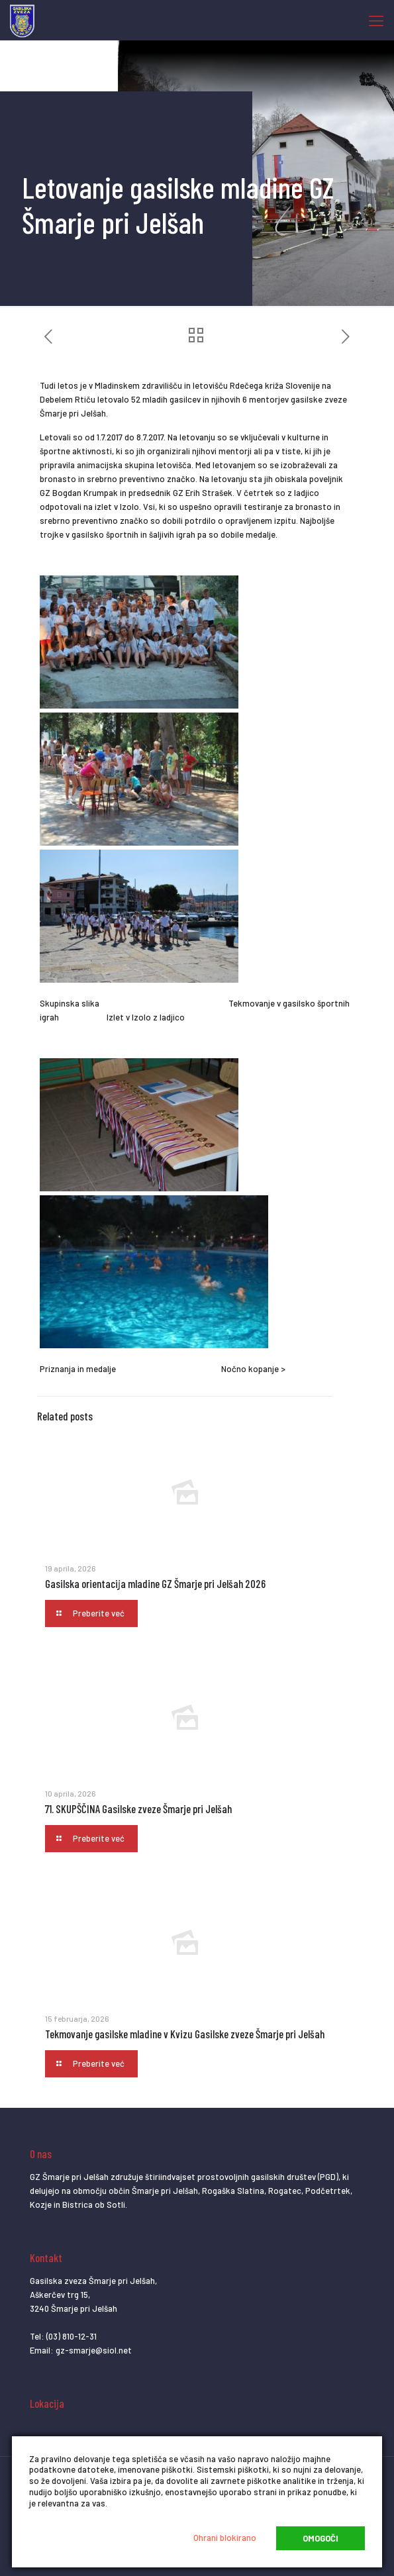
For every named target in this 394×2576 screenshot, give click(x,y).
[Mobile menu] (376, 20)
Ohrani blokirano (224, 2537)
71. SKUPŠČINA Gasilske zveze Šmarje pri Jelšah (138, 1808)
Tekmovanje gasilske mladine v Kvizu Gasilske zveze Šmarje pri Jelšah (184, 2033)
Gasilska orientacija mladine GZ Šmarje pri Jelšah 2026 (155, 1583)
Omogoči (320, 2538)
